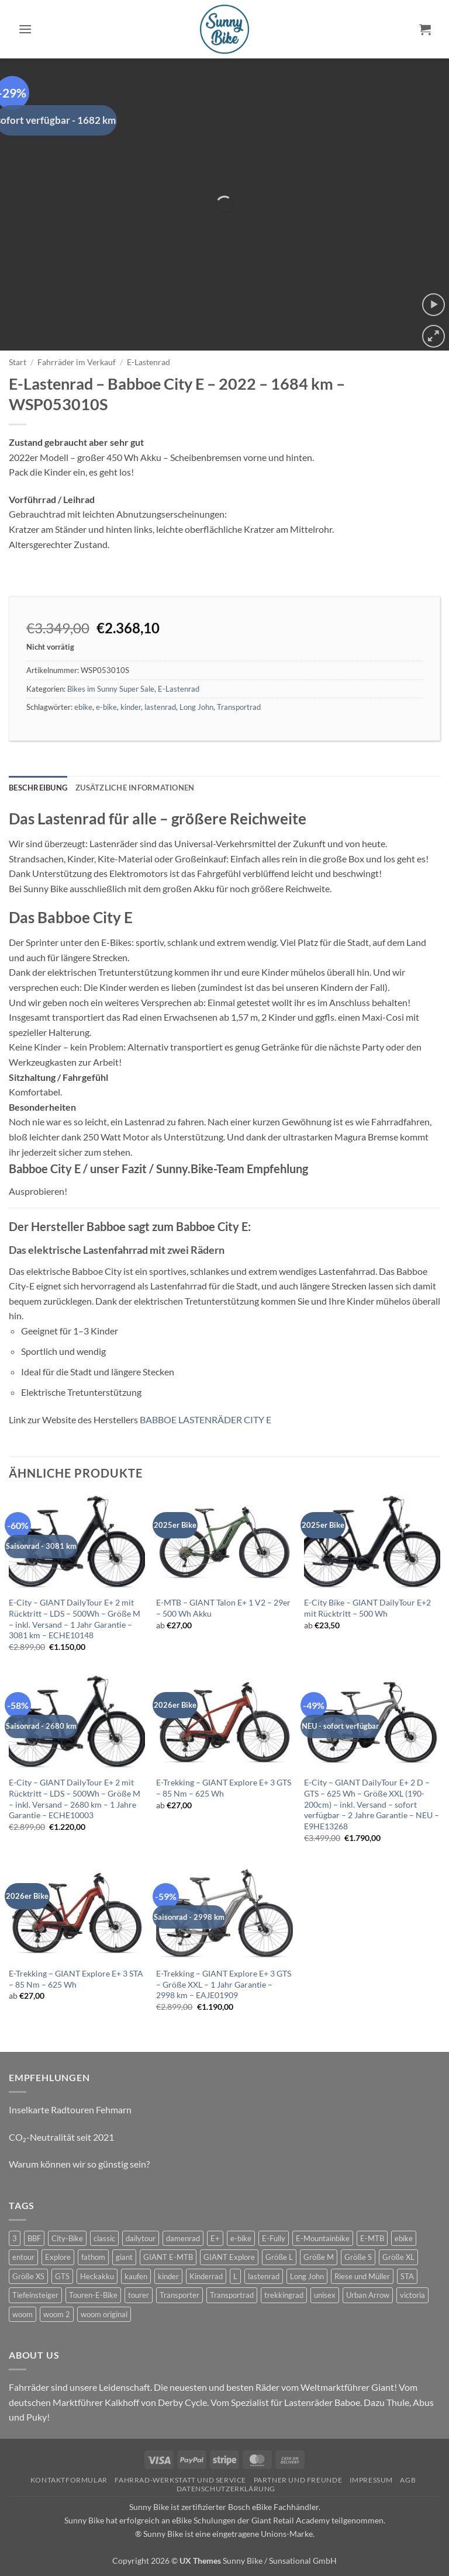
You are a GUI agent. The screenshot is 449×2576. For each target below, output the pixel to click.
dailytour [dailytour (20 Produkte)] (141, 2238)
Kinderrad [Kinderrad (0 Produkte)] (206, 2276)
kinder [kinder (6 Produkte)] (168, 2276)
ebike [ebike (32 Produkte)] (404, 2238)
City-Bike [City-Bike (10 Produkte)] (67, 2238)
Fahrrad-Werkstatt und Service (180, 2480)
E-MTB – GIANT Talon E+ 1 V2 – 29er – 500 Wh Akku (223, 1607)
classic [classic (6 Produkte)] (104, 2238)
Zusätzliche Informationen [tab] (134, 787)
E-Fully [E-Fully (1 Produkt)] (273, 2238)
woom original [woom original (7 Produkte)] (104, 2314)
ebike (83, 707)
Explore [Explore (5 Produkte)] (58, 2257)
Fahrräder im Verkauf (76, 362)
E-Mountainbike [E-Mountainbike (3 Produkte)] (323, 2238)
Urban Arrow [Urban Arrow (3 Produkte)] (367, 2295)
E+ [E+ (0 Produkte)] (215, 2238)
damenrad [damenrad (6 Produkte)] (183, 2238)
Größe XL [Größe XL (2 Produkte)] (398, 2257)
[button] (25, 29)
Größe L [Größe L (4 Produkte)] (279, 2257)
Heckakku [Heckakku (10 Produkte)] (97, 2276)
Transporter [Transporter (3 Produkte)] (179, 2295)
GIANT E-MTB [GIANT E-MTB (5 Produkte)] (168, 2257)
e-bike (106, 707)
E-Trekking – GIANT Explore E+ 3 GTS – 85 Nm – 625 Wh (223, 1787)
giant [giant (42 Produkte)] (124, 2257)
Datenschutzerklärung (226, 2488)
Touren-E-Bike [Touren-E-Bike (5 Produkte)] (93, 2295)
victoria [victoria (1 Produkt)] (412, 2295)
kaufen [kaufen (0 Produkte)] (136, 2276)
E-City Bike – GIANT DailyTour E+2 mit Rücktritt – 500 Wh (367, 1607)
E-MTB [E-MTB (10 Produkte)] (372, 2238)
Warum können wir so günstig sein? (79, 2163)
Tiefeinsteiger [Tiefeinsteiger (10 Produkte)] (35, 2295)
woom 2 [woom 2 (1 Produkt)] (56, 2314)
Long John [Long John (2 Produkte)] (307, 2276)
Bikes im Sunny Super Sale (110, 689)
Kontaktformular (69, 2480)
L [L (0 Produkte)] (235, 2276)
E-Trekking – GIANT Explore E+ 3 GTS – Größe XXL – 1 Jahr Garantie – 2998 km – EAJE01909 (223, 1984)
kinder (130, 707)
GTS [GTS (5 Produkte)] (62, 2276)
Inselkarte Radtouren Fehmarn (70, 2109)
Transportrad (239, 707)
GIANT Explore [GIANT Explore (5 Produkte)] (229, 2257)
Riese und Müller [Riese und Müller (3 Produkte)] (362, 2276)
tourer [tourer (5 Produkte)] (138, 2295)
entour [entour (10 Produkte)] (23, 2257)
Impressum (371, 2480)
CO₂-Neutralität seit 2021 (61, 2136)
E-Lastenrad (148, 362)
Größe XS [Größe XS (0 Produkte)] (28, 2276)
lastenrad (160, 707)
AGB (408, 2480)
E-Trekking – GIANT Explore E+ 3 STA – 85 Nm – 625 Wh (76, 1978)
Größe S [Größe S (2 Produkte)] (358, 2257)
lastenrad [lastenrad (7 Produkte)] (263, 2276)
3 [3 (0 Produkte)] (14, 2238)
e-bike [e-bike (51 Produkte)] (240, 2238)
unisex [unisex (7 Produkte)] (325, 2295)
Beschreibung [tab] (38, 787)
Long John (196, 707)
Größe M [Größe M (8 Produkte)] (318, 2257)
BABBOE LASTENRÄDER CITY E (205, 1419)
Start (17, 362)
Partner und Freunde (298, 2480)
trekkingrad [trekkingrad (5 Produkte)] (283, 2295)
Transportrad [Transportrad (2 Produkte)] (232, 2295)
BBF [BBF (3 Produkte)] (34, 2238)
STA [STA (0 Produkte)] (407, 2276)
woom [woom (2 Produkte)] (22, 2314)
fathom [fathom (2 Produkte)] (93, 2257)
